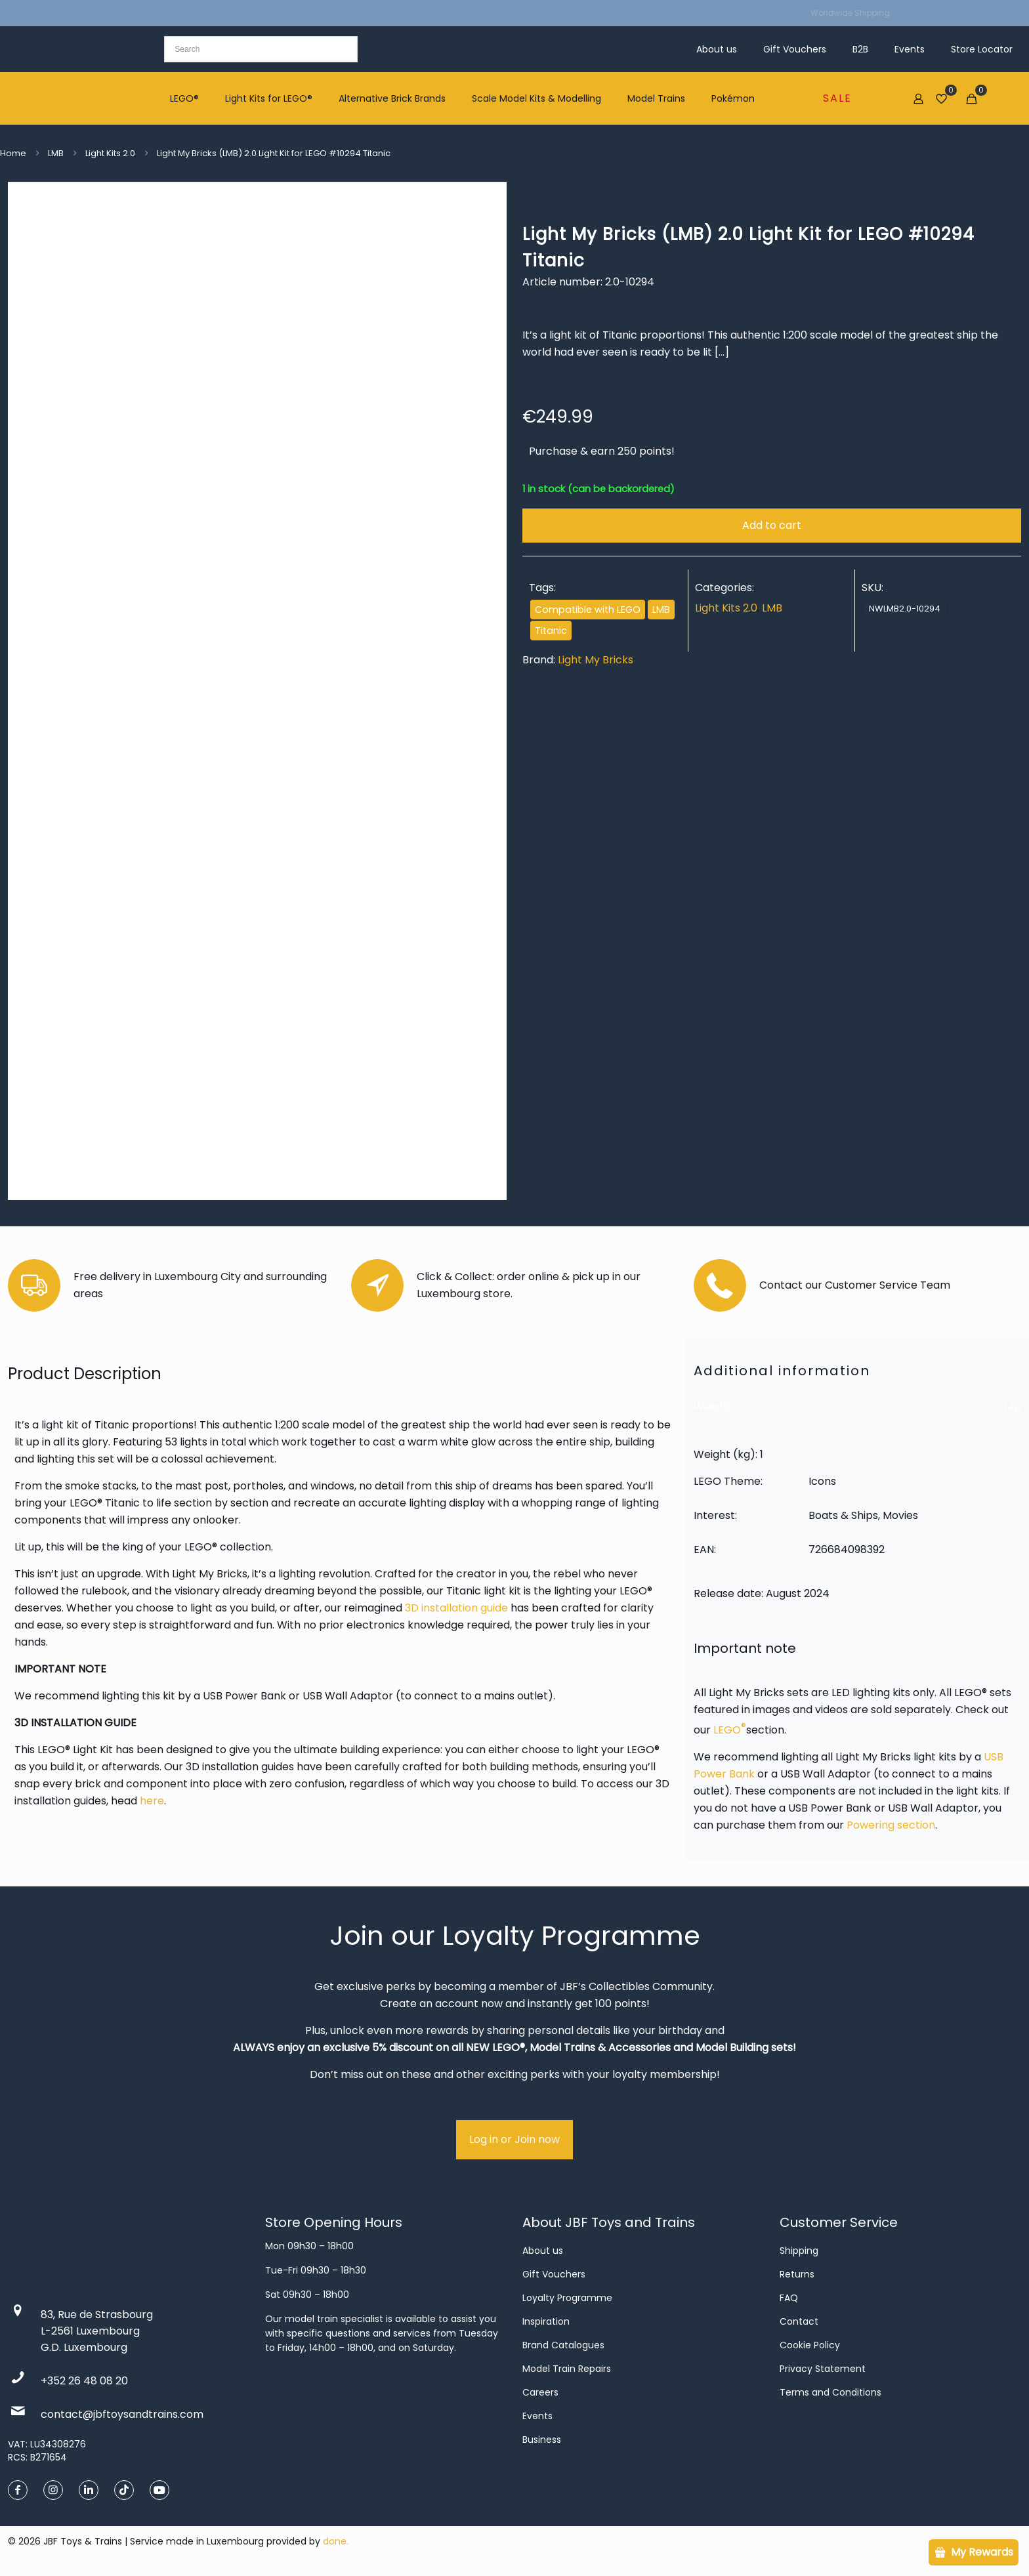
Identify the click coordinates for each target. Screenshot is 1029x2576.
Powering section (891, 1825)
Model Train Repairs (566, 2368)
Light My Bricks (595, 659)
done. (335, 2541)
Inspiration (546, 2321)
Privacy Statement (823, 2368)
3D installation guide (456, 1607)
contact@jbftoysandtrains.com (122, 2414)
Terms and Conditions (830, 2392)
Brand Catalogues (563, 2345)
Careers (540, 2392)
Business (541, 2439)
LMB (56, 153)
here (152, 1800)
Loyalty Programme (567, 2297)
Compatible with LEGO (587, 609)
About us (542, 2250)
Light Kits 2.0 (110, 153)
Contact (799, 2321)
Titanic (551, 630)
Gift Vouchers (553, 2274)
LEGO (729, 1729)
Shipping (799, 2250)
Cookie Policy (810, 2345)
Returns (797, 2274)
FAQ (789, 2297)
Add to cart (771, 525)
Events (537, 2415)
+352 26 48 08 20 (84, 2380)
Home (13, 153)
